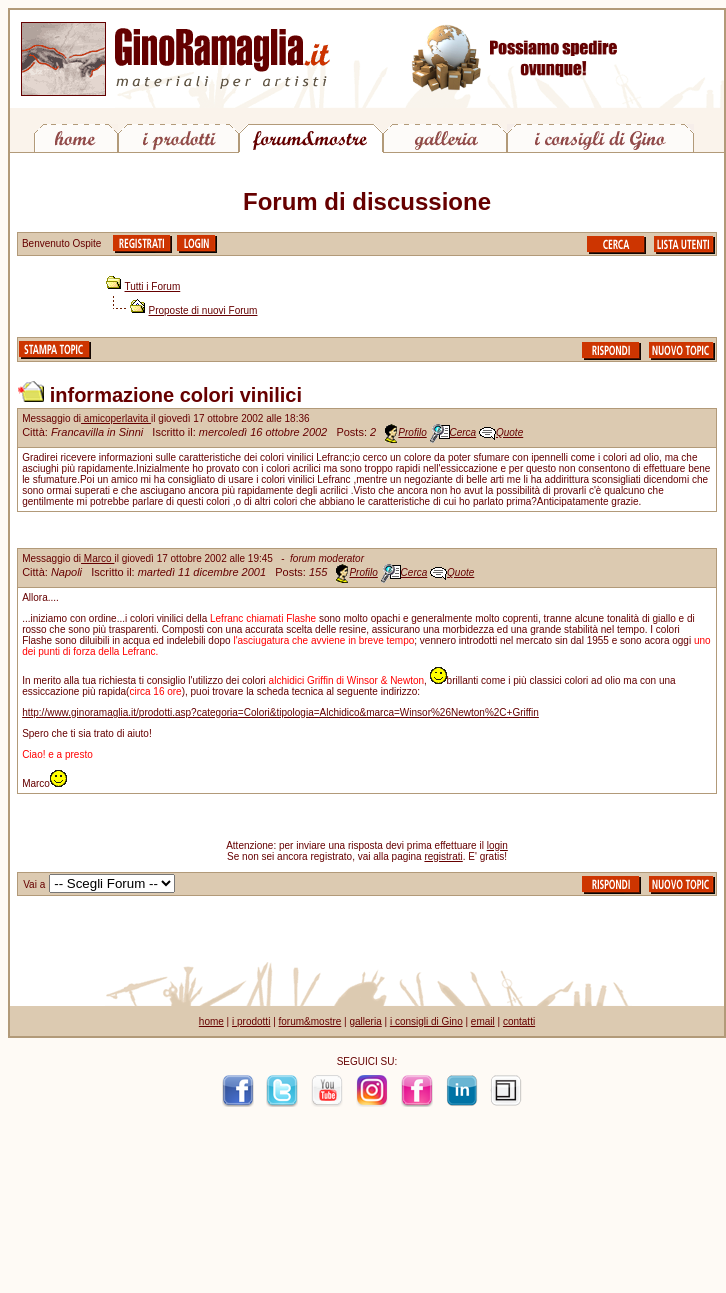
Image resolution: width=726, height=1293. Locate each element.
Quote (509, 432)
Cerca (463, 432)
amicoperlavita (116, 418)
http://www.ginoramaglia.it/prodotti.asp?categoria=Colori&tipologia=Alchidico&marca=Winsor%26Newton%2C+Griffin (280, 712)
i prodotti (251, 1021)
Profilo (412, 432)
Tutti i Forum (153, 286)
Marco (97, 558)
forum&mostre (310, 1021)
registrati (443, 856)
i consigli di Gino (426, 1021)
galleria (365, 1021)
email (483, 1021)
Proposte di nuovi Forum (203, 310)
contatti (519, 1021)
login (497, 845)
